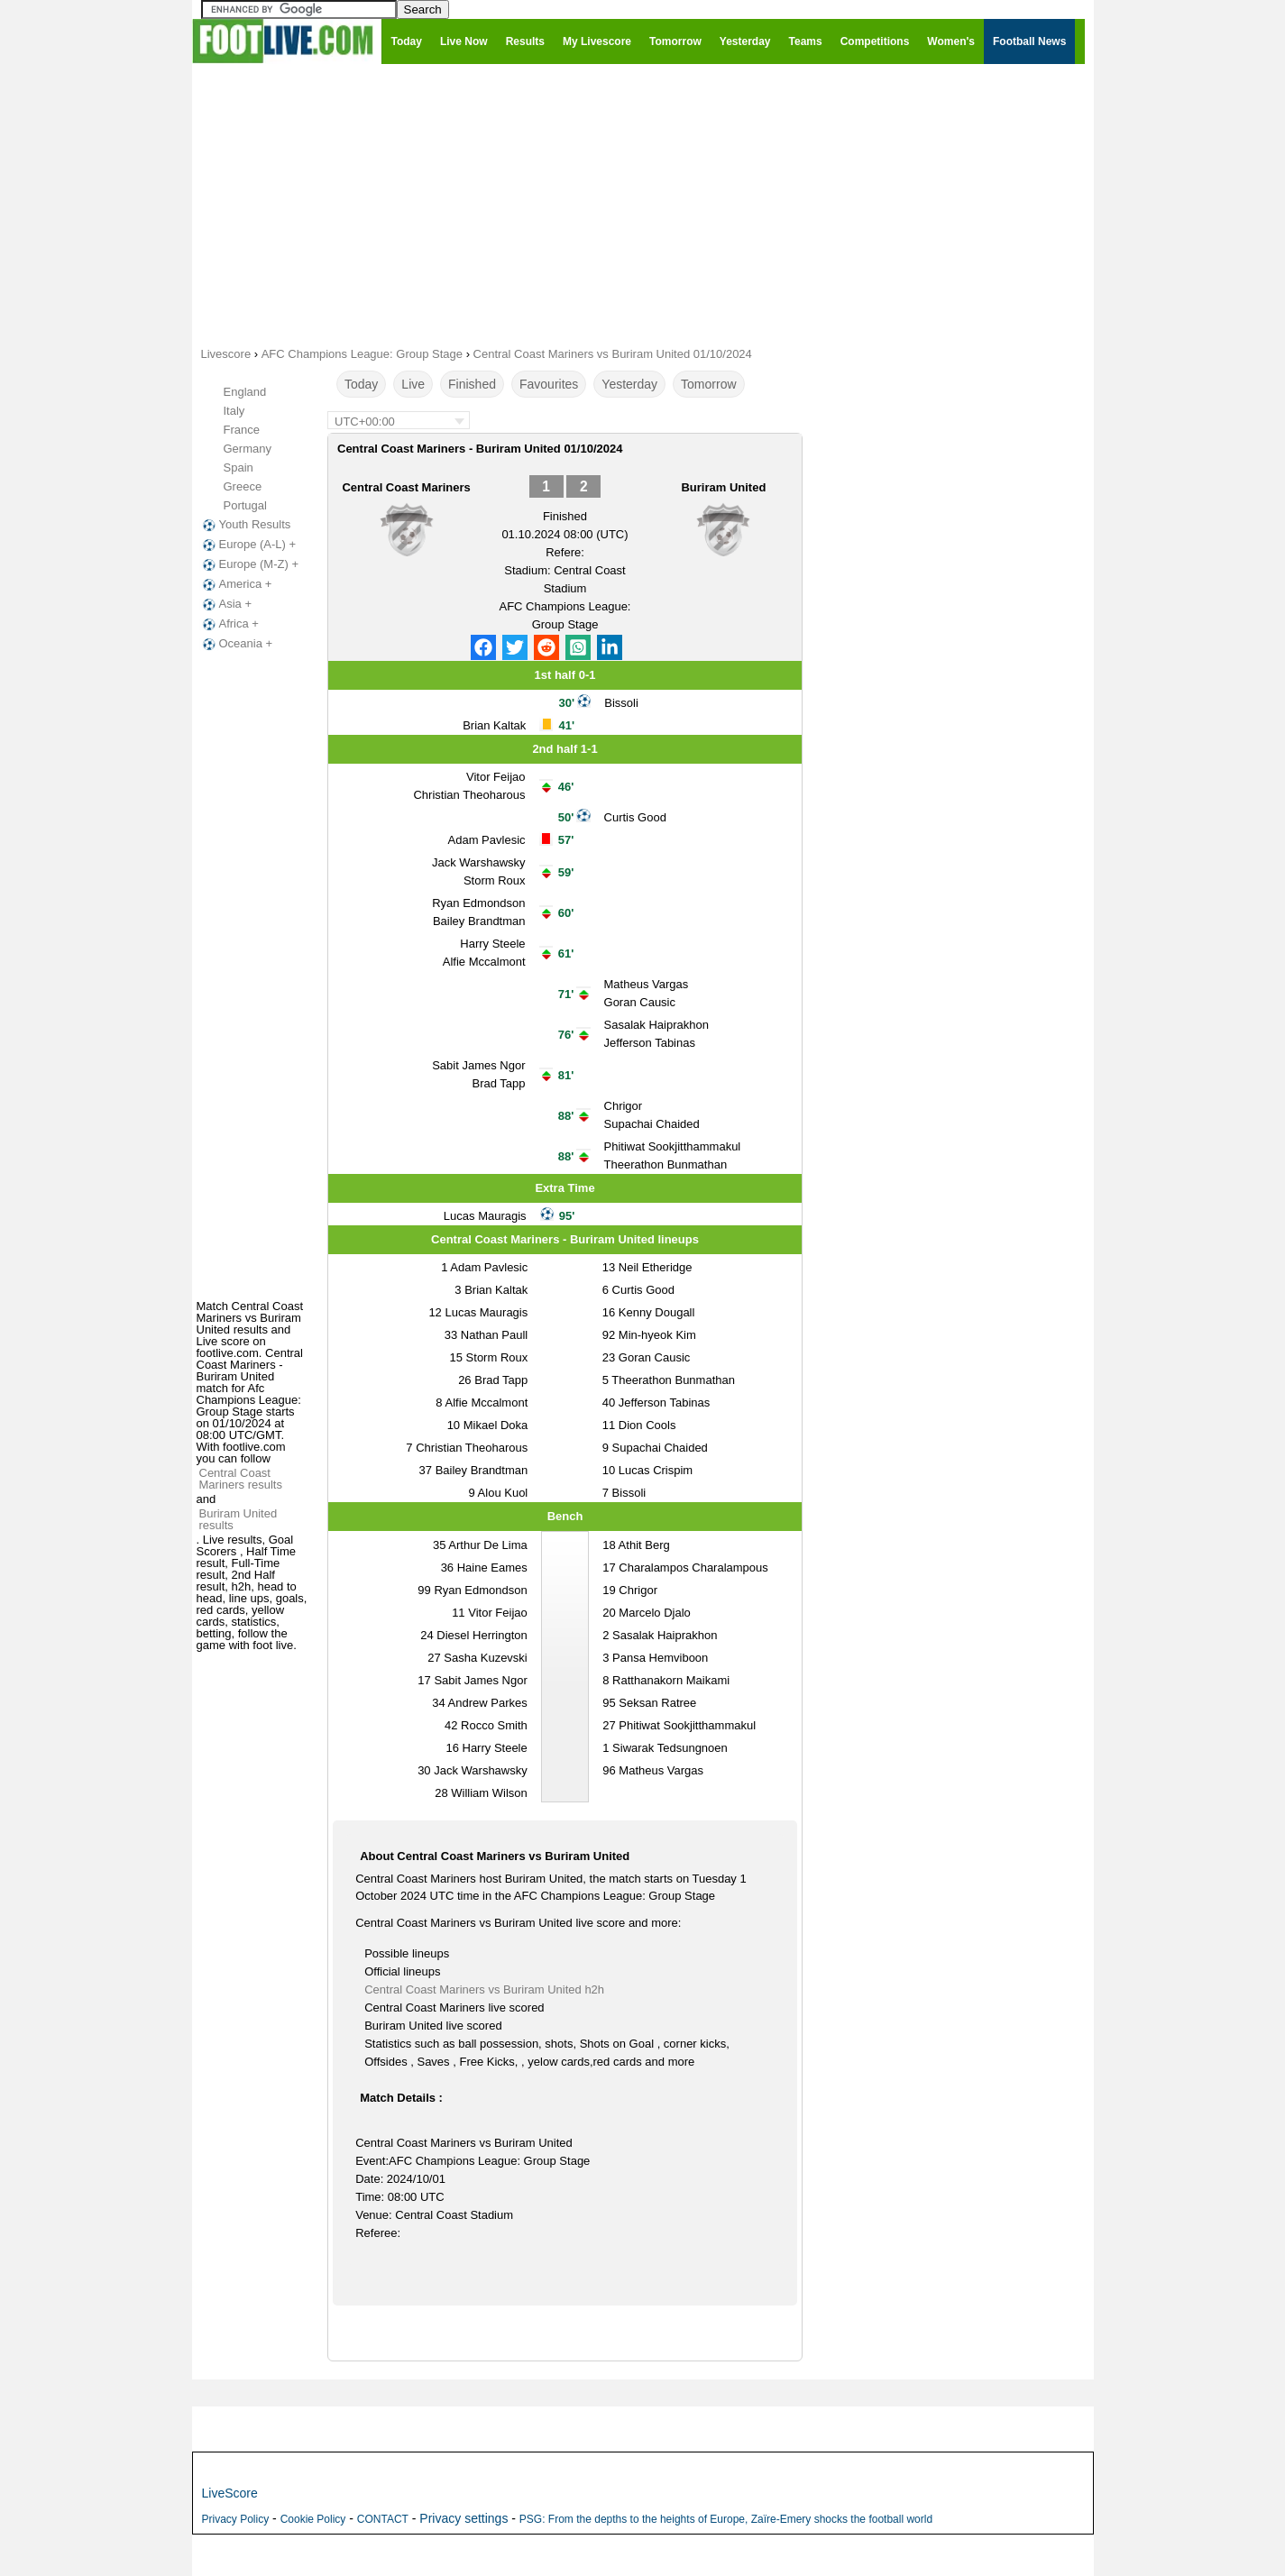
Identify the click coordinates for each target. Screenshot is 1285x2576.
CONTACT (382, 2519)
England (245, 392)
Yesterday (629, 384)
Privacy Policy (236, 2519)
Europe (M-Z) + (249, 564)
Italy (234, 410)
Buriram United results (238, 1519)
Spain (238, 467)
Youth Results (245, 525)
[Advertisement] (643, 204)
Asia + (225, 604)
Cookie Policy (313, 2519)
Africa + (229, 624)
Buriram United (723, 487)
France (242, 429)
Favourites (548, 384)
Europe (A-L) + (248, 544)
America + (235, 584)
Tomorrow (708, 384)
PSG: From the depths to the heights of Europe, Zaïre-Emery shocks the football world (725, 2519)
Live (413, 384)
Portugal (245, 505)
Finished (472, 384)
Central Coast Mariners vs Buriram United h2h (484, 1989)
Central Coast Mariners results (240, 1478)
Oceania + (236, 644)
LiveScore (230, 2493)
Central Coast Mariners (406, 487)
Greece (243, 486)
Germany (247, 448)
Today (361, 384)
